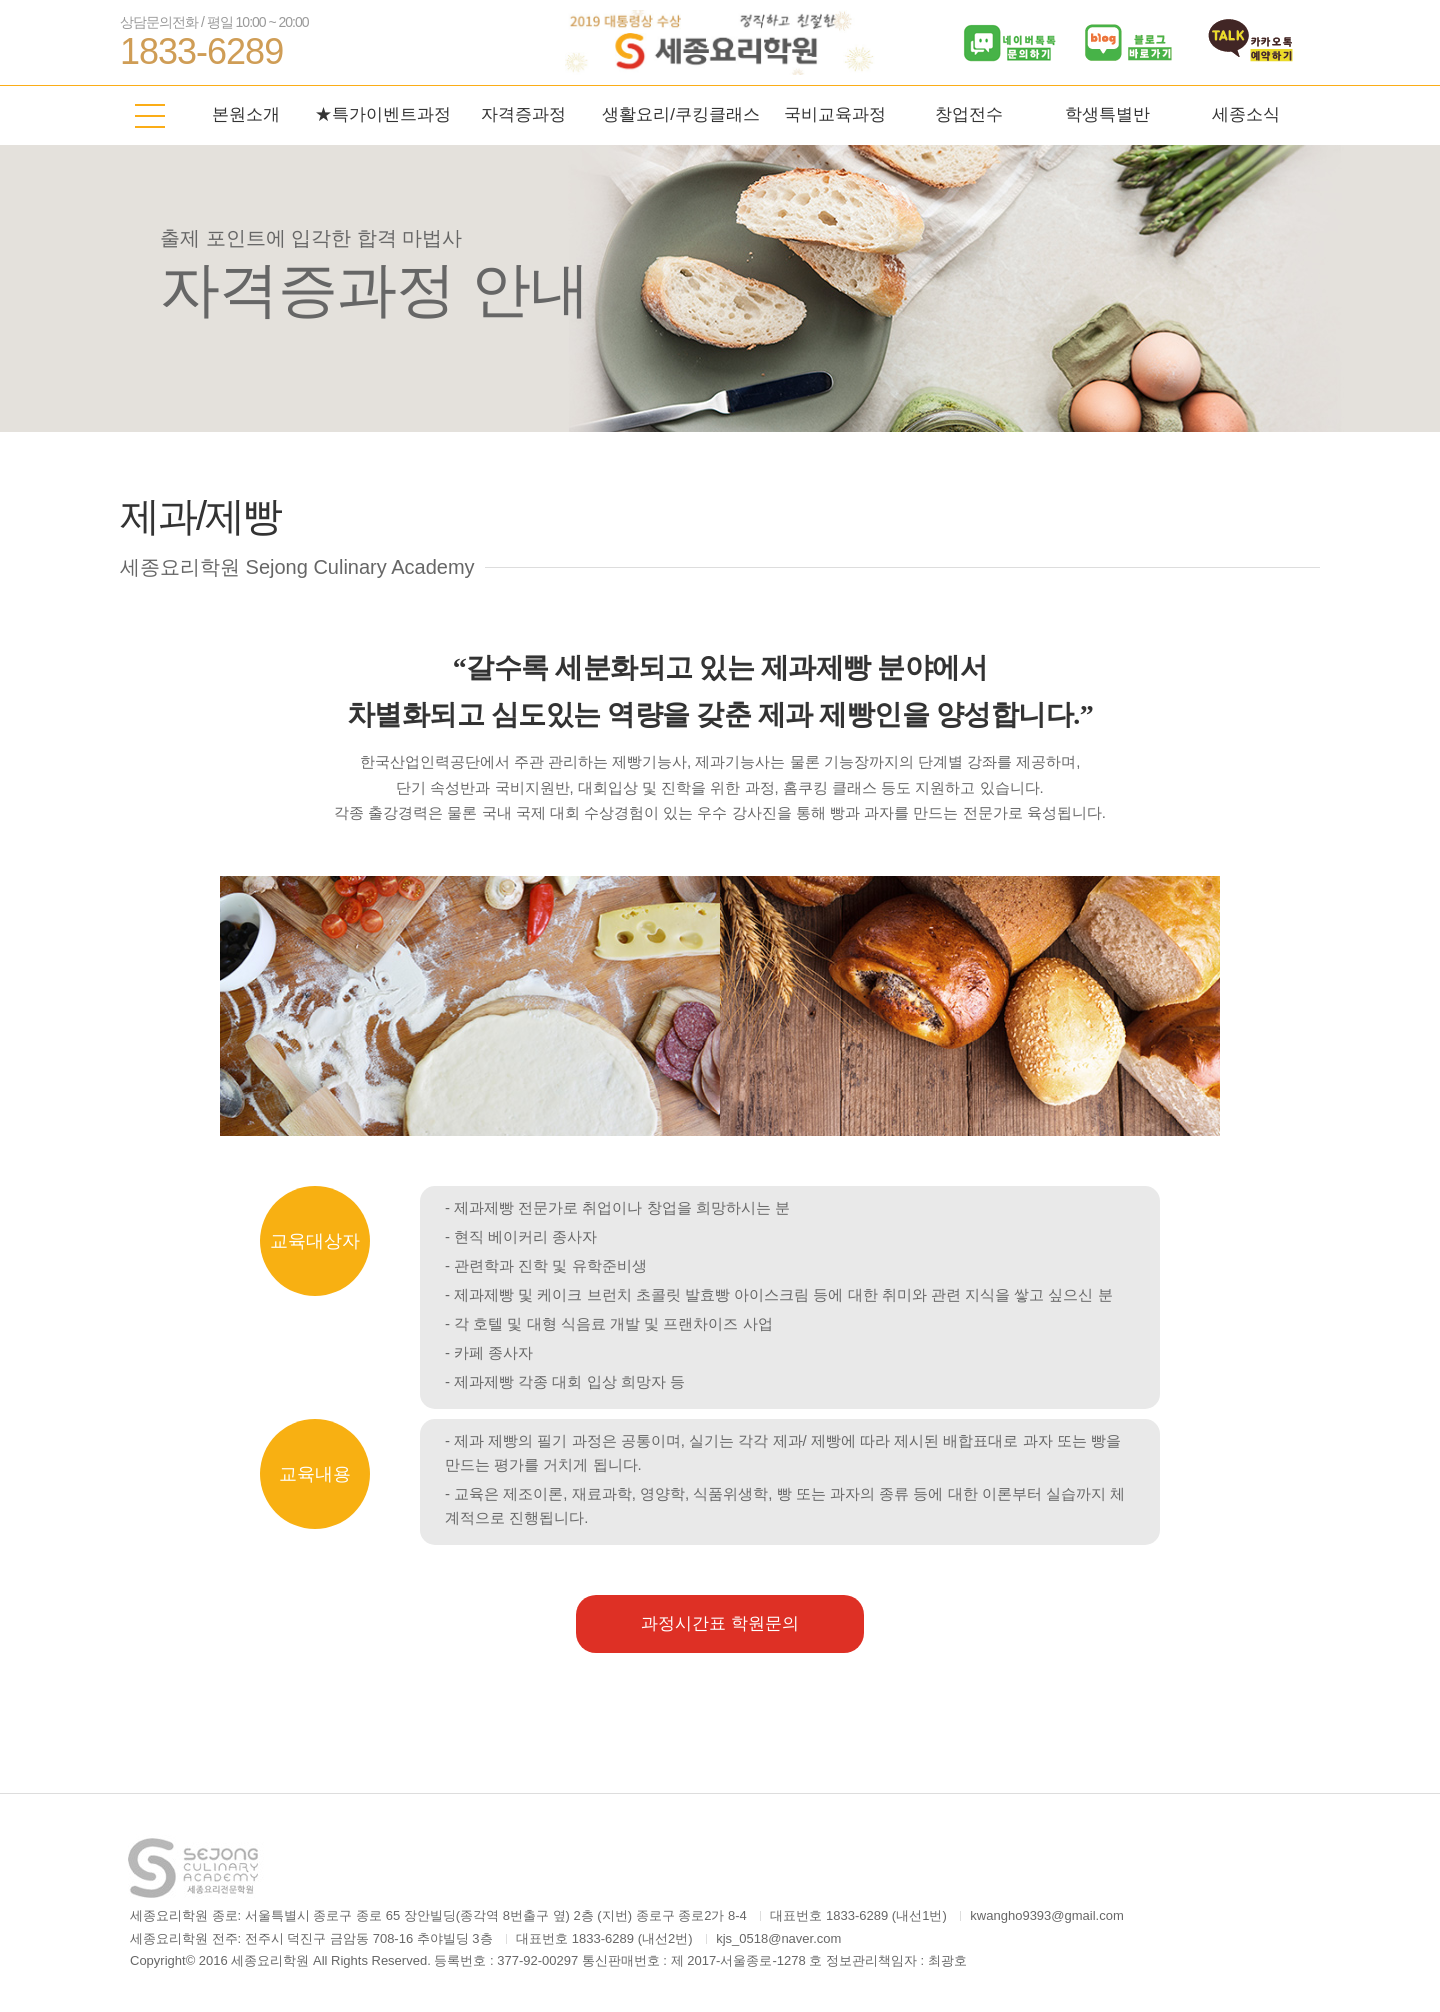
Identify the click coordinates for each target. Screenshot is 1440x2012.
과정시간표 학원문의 (720, 1623)
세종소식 (1246, 114)
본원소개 (246, 114)
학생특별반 (1107, 114)
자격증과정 (523, 114)
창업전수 (969, 114)
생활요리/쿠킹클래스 (681, 114)
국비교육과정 (835, 114)
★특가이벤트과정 (383, 114)
